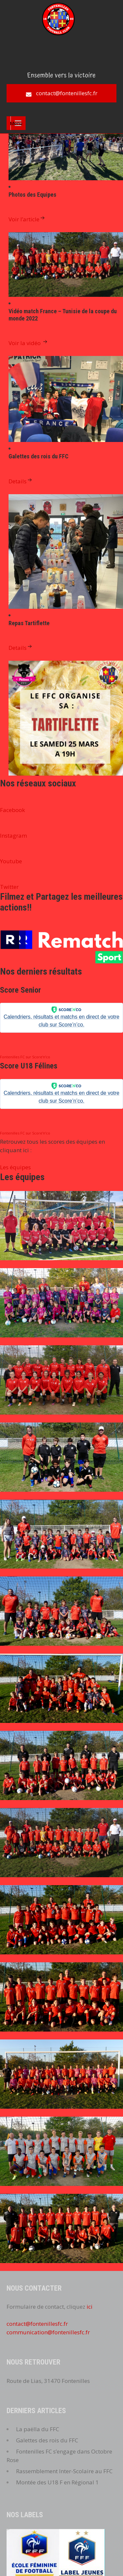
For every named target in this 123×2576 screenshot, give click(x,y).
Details (21, 481)
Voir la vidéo (29, 343)
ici (89, 2306)
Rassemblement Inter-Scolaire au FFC (64, 2471)
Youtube (11, 861)
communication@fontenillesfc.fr (48, 2332)
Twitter (9, 887)
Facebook (12, 810)
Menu (16, 123)
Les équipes (15, 1167)
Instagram (13, 835)
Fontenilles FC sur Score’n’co (25, 1056)
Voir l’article (27, 219)
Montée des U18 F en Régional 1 (57, 2482)
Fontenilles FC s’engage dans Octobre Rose (59, 2456)
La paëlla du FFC (37, 2429)
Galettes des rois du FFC (47, 2440)
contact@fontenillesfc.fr (66, 93)
